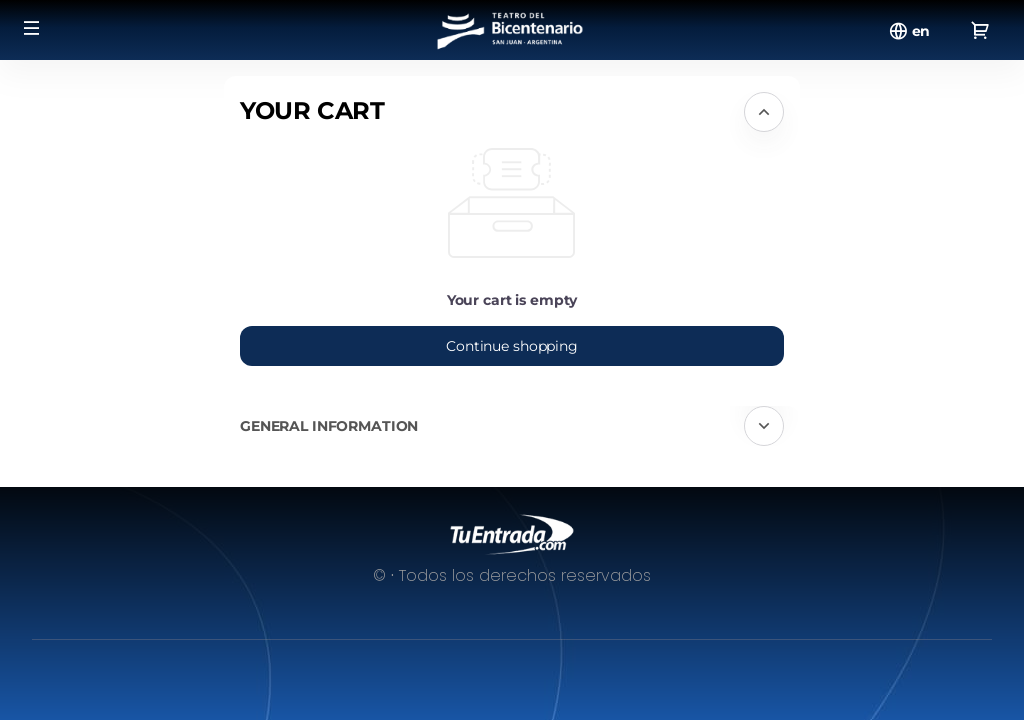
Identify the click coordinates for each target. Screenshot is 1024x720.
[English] (921, 31)
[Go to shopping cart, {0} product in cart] (980, 30)
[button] (32, 28)
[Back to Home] (512, 30)
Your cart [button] (312, 110)
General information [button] (329, 426)
